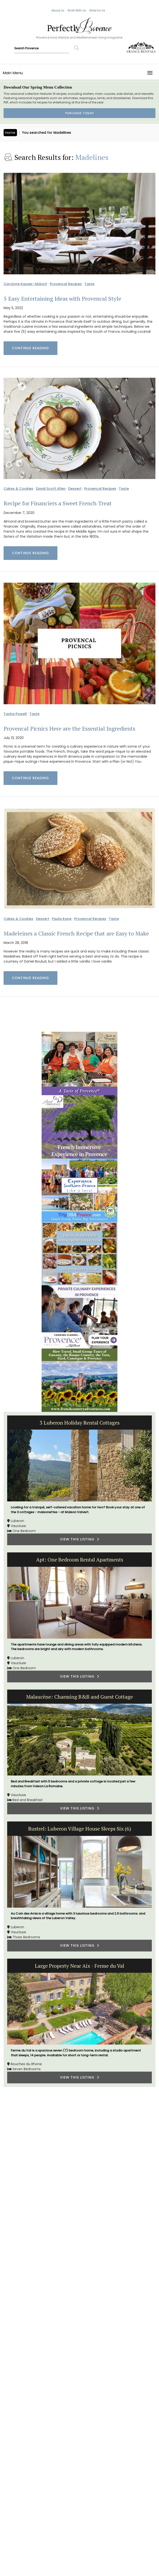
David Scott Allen (51, 488)
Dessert (75, 488)
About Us (57, 10)
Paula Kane (61, 918)
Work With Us (76, 10)
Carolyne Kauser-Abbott (25, 284)
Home (10, 132)
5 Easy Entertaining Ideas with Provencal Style (62, 298)
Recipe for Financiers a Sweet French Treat (58, 503)
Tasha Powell (15, 713)
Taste (89, 284)
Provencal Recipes (66, 284)
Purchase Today (79, 113)
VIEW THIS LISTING (79, 1539)
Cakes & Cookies (18, 488)
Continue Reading (30, 348)
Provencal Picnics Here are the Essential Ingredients (69, 728)
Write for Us (97, 10)
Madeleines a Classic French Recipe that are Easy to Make (76, 933)
